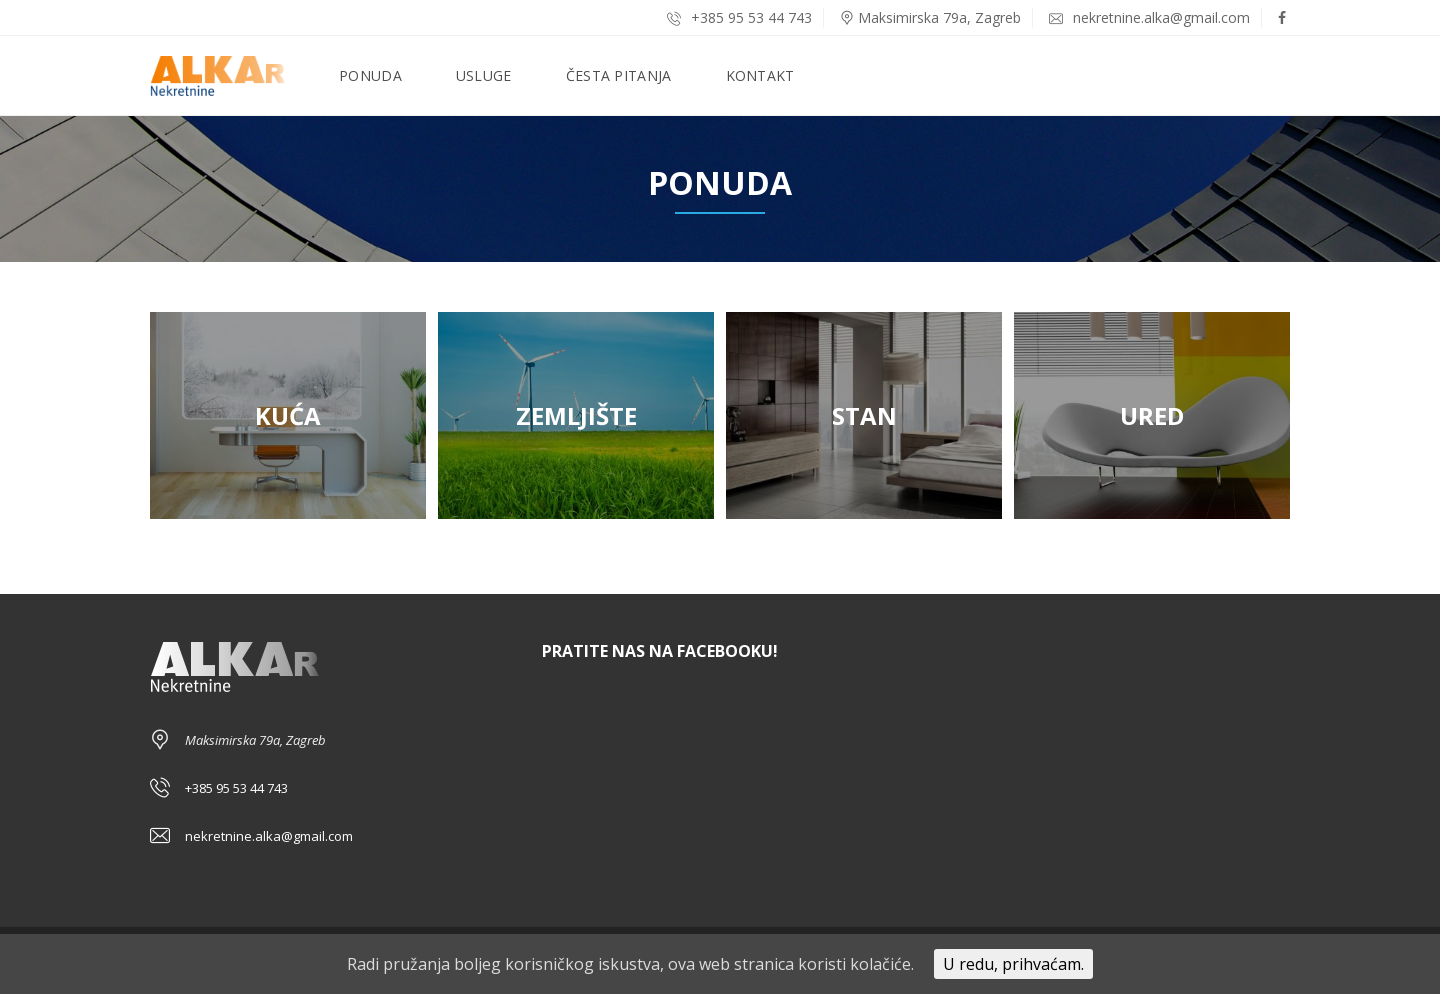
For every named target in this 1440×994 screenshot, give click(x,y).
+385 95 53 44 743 (739, 17)
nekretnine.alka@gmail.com (1149, 17)
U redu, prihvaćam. (1013, 964)
